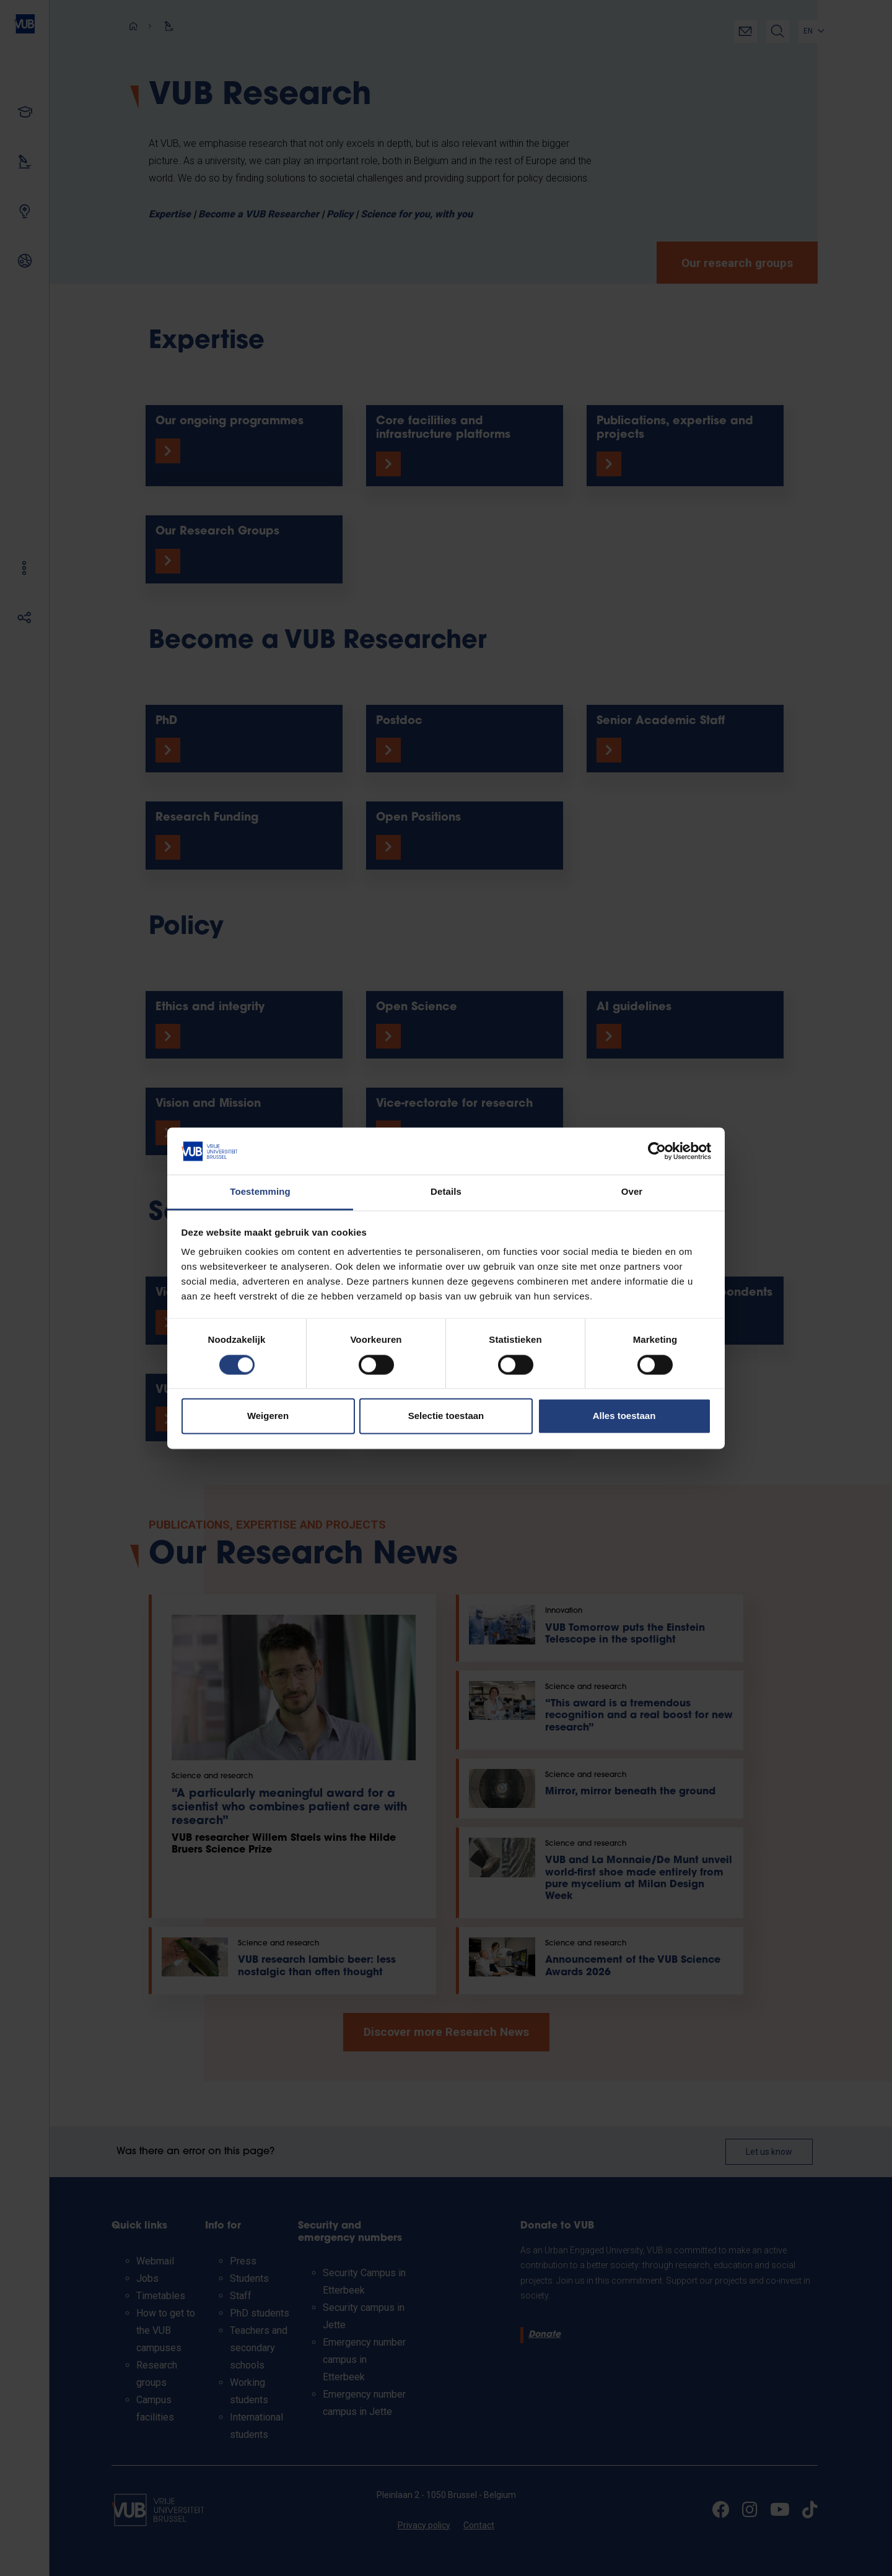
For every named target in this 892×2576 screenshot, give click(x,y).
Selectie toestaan (446, 1416)
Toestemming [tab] (260, 1192)
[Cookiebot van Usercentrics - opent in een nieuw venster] (657, 1151)
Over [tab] (632, 1192)
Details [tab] (446, 1192)
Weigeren (268, 1416)
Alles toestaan (624, 1416)
